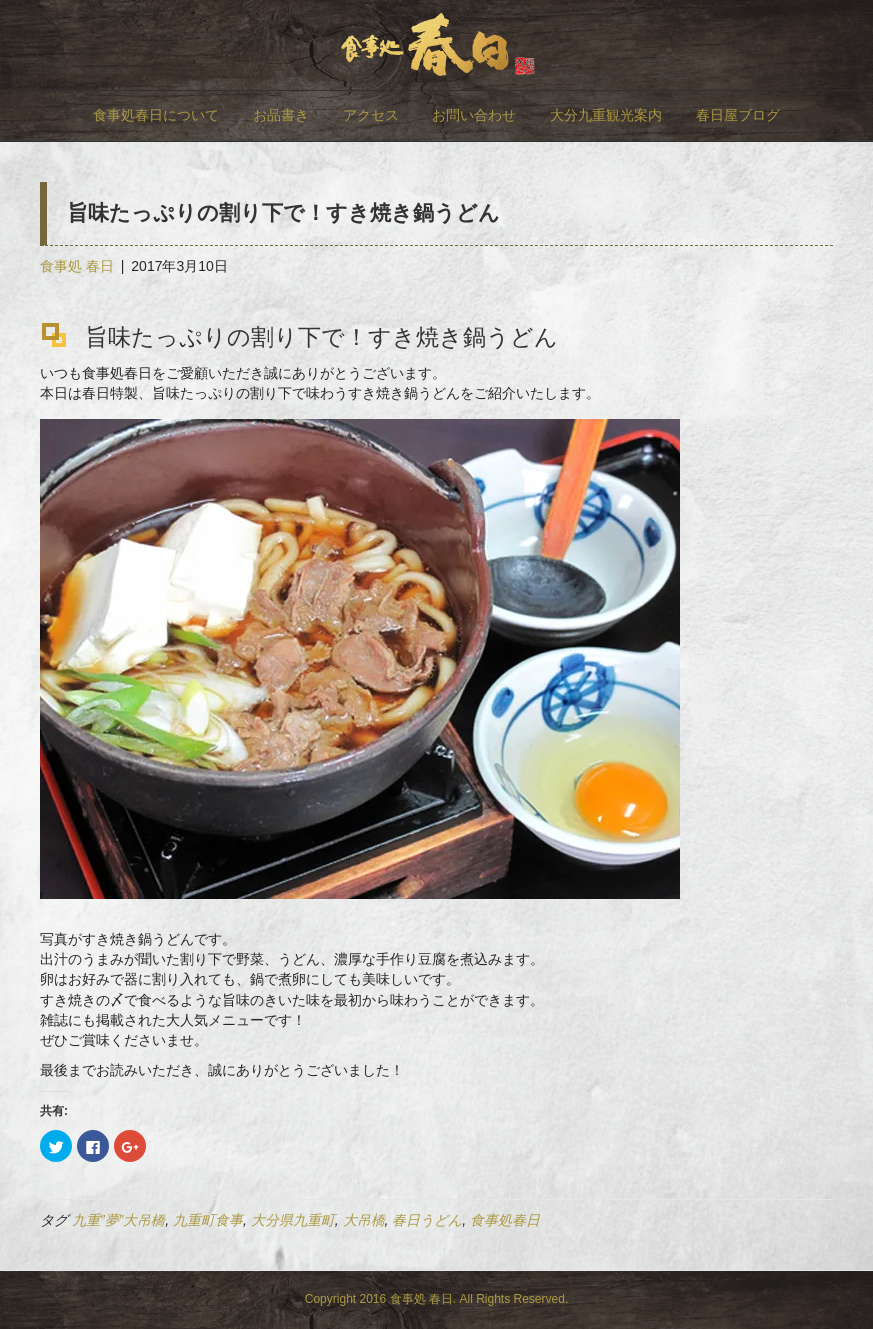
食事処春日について (156, 115)
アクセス (371, 115)
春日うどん (427, 1220)
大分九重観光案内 (606, 115)
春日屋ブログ (738, 115)
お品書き (281, 115)
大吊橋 (364, 1220)
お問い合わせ (474, 115)
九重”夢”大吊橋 (118, 1220)
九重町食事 (208, 1220)
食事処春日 (505, 1220)
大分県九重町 (293, 1220)
